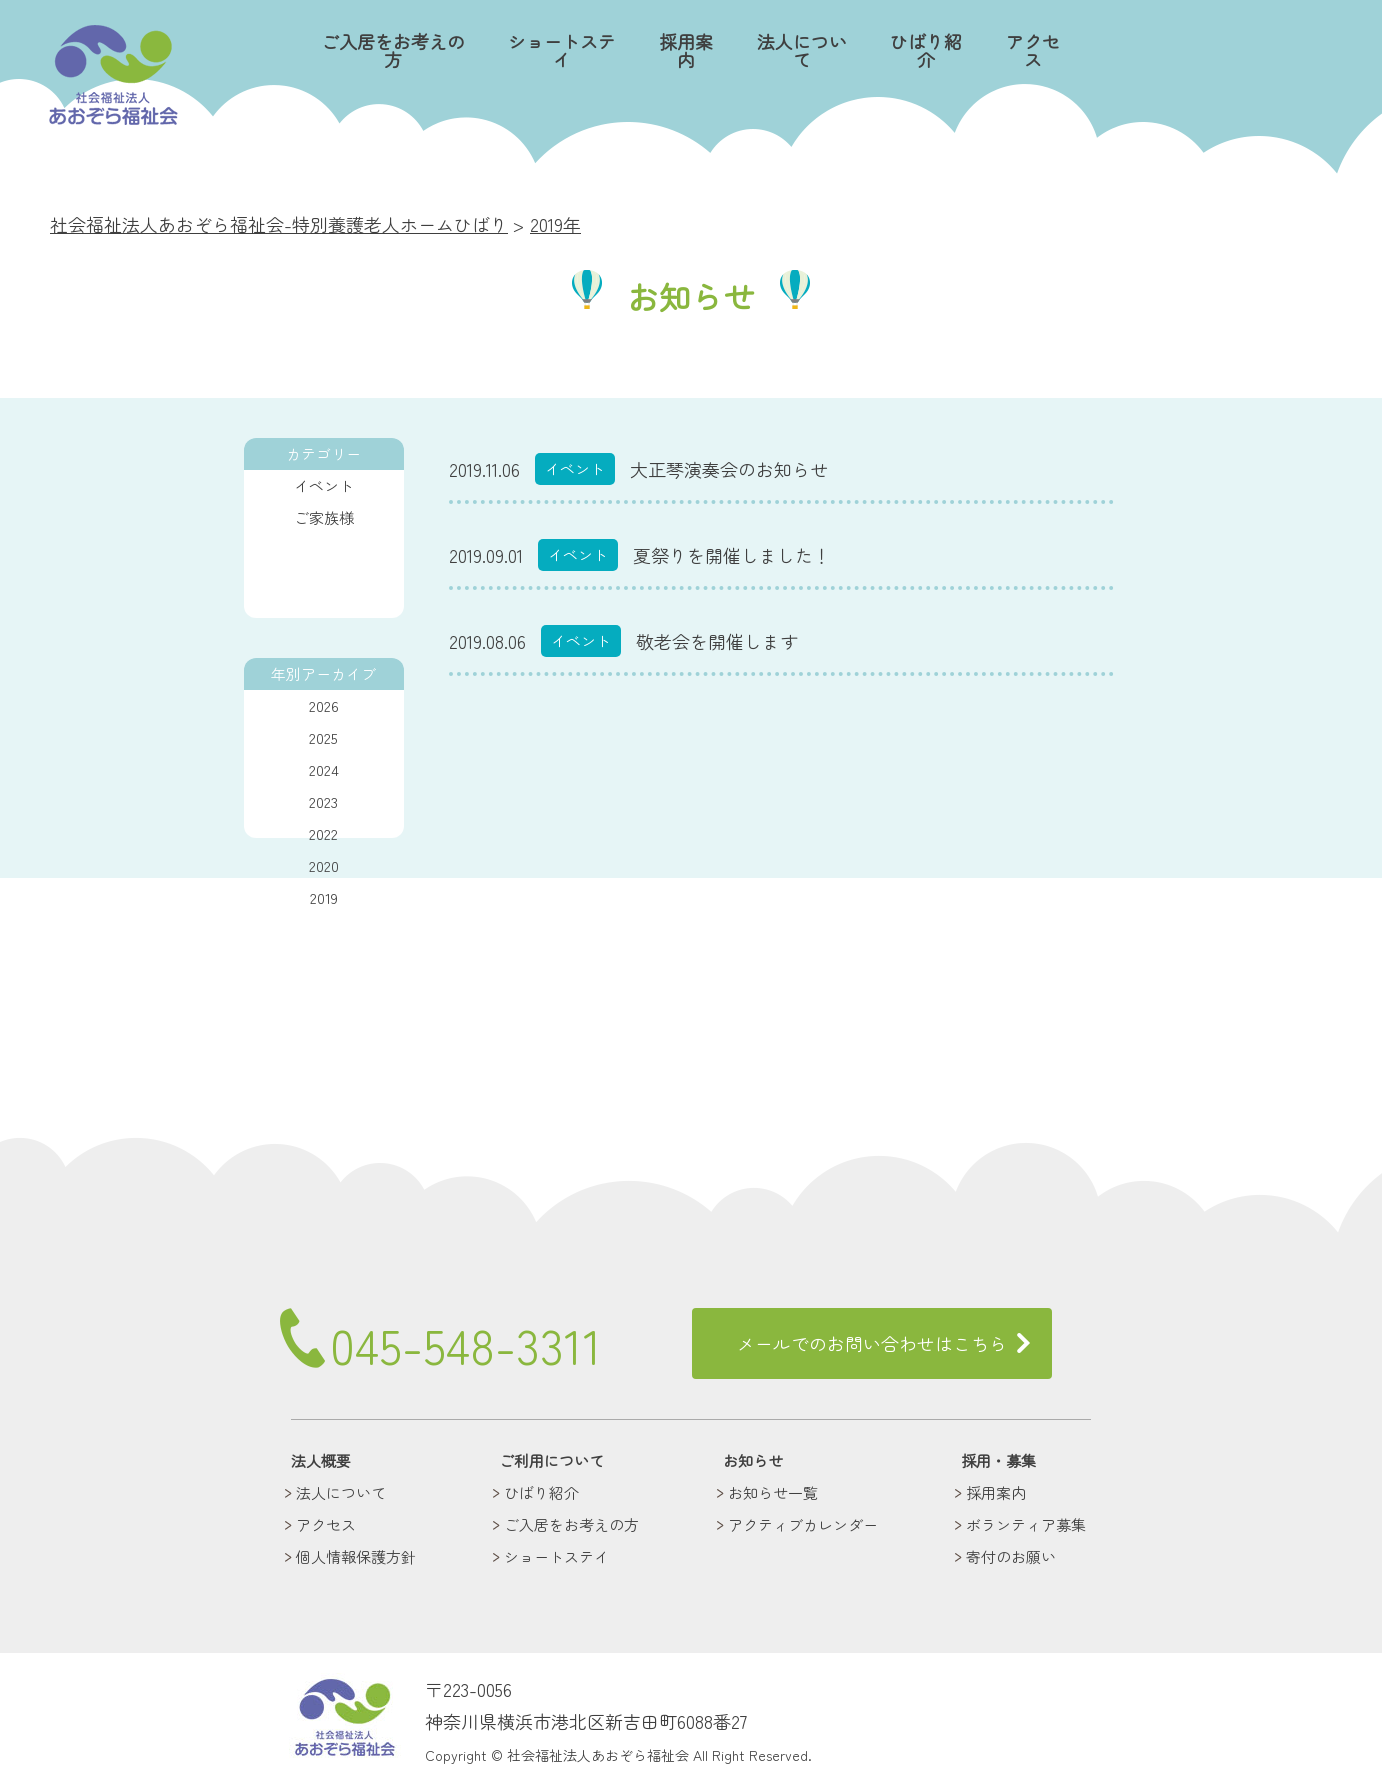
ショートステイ (561, 51)
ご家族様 (324, 517)
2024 (324, 769)
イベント (324, 485)
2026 (324, 705)
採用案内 (685, 51)
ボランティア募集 (1026, 1524)
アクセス (1033, 51)
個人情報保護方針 (356, 1556)
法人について (801, 51)
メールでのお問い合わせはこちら (872, 1343)
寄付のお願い (1011, 1556)
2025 (323, 737)
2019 (324, 897)
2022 (323, 833)
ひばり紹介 (926, 51)
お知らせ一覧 (773, 1492)
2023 (323, 801)
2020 (324, 865)
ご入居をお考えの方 (393, 51)
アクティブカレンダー (803, 1524)
